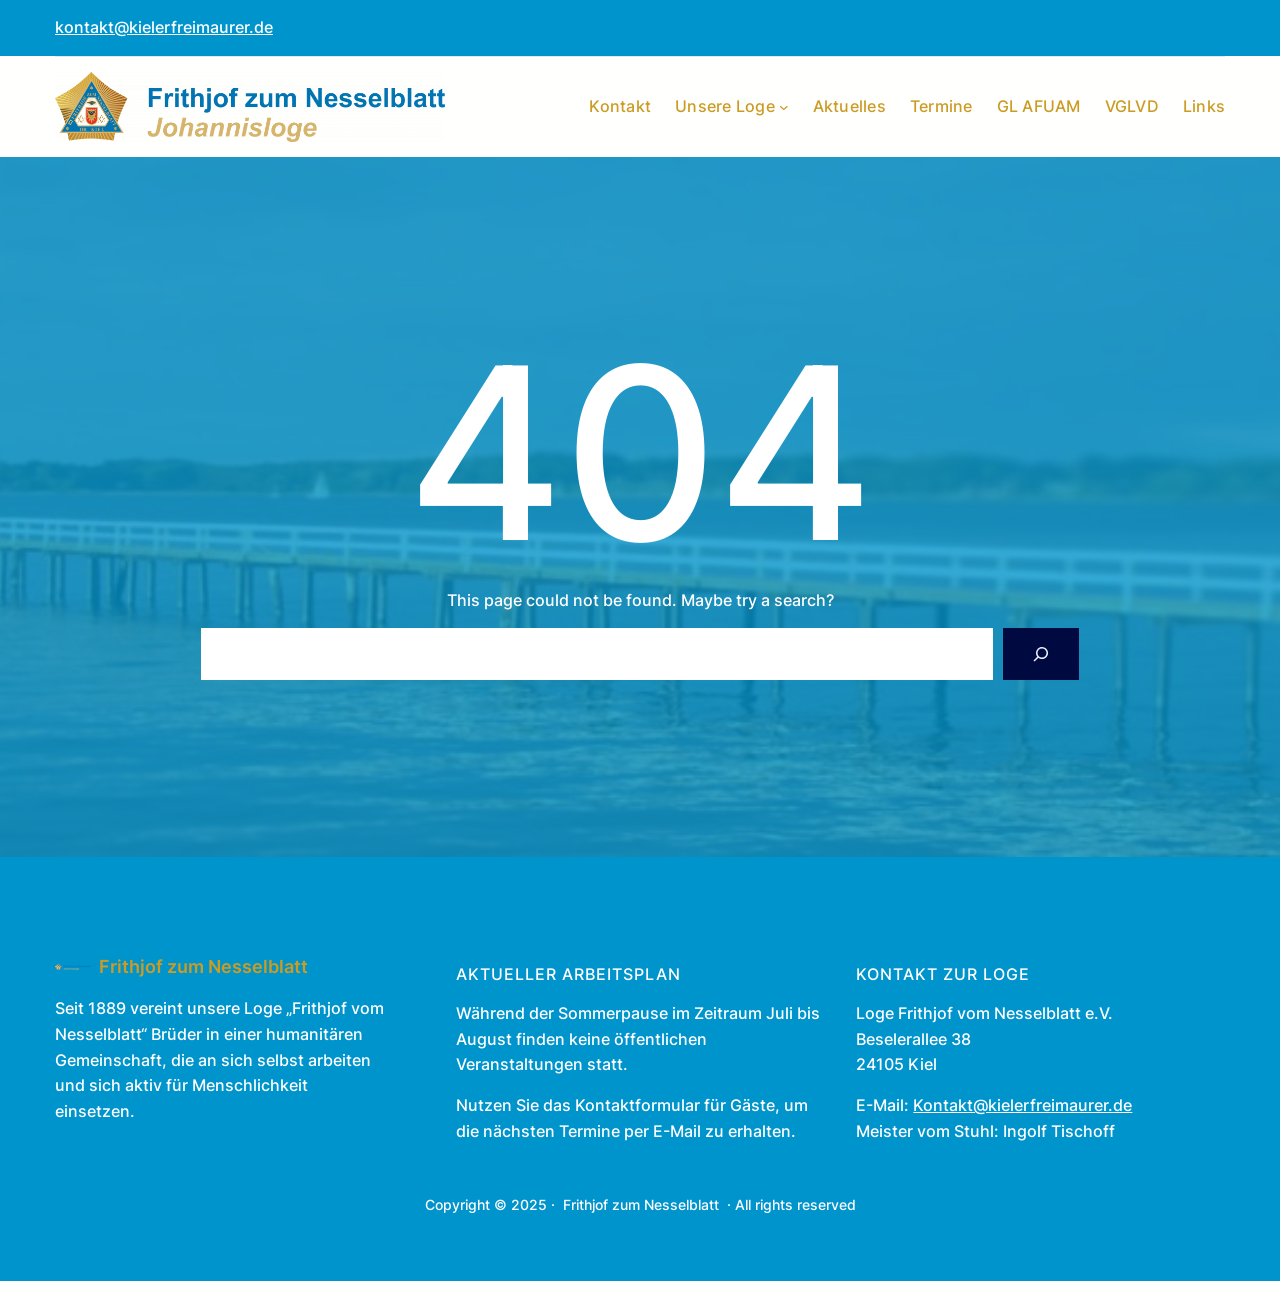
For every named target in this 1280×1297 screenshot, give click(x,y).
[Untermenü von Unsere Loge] (784, 107)
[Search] (1041, 654)
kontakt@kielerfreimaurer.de (164, 27)
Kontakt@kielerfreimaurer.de (1022, 1105)
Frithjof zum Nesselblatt (203, 966)
